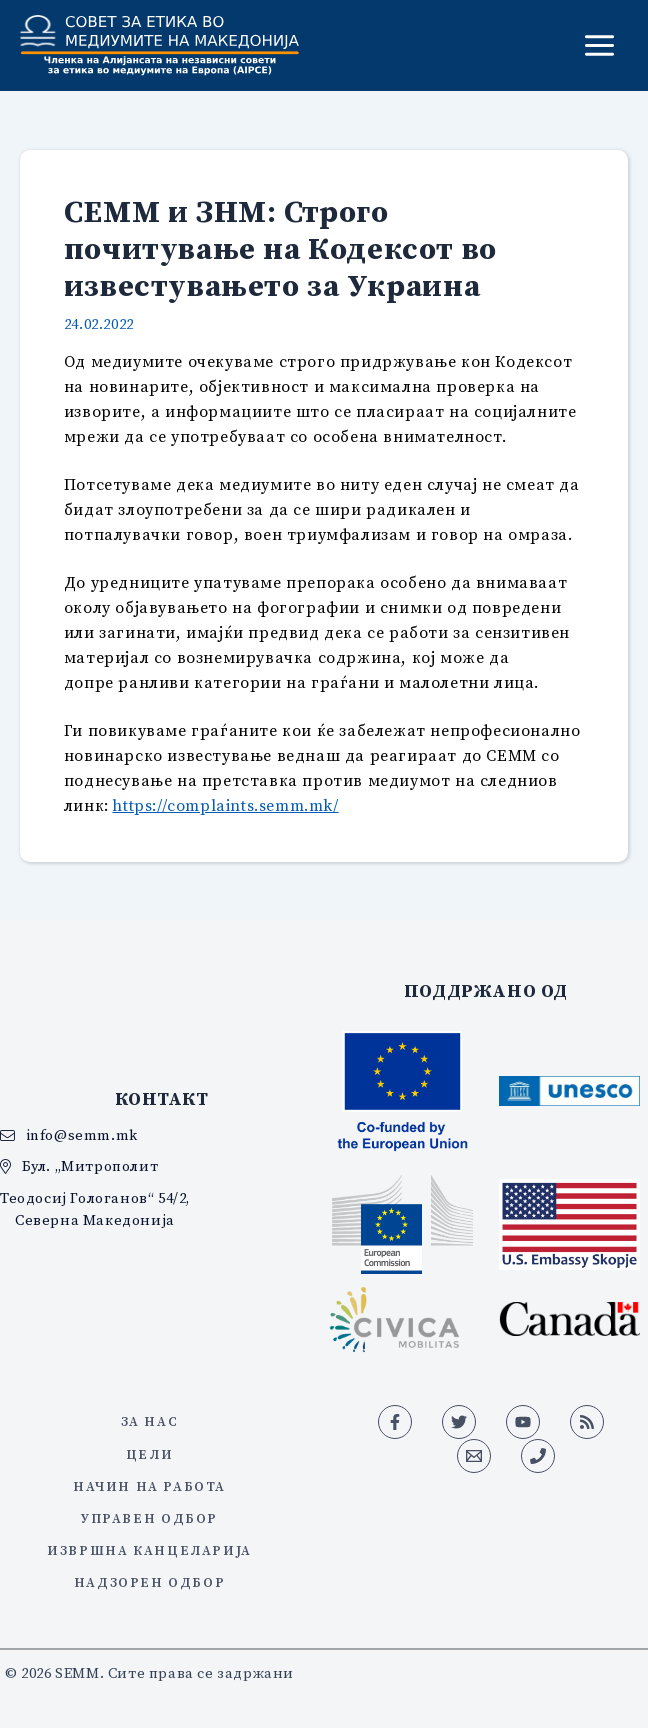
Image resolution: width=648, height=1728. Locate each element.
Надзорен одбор (149, 1582)
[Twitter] (459, 1422)
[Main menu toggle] (599, 45)
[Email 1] (474, 1456)
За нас (150, 1421)
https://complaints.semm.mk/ (225, 805)
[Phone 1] (538, 1456)
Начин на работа (149, 1486)
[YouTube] (523, 1422)
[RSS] (587, 1422)
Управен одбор (149, 1518)
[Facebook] (395, 1422)
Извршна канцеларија (149, 1550)
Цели (149, 1454)
